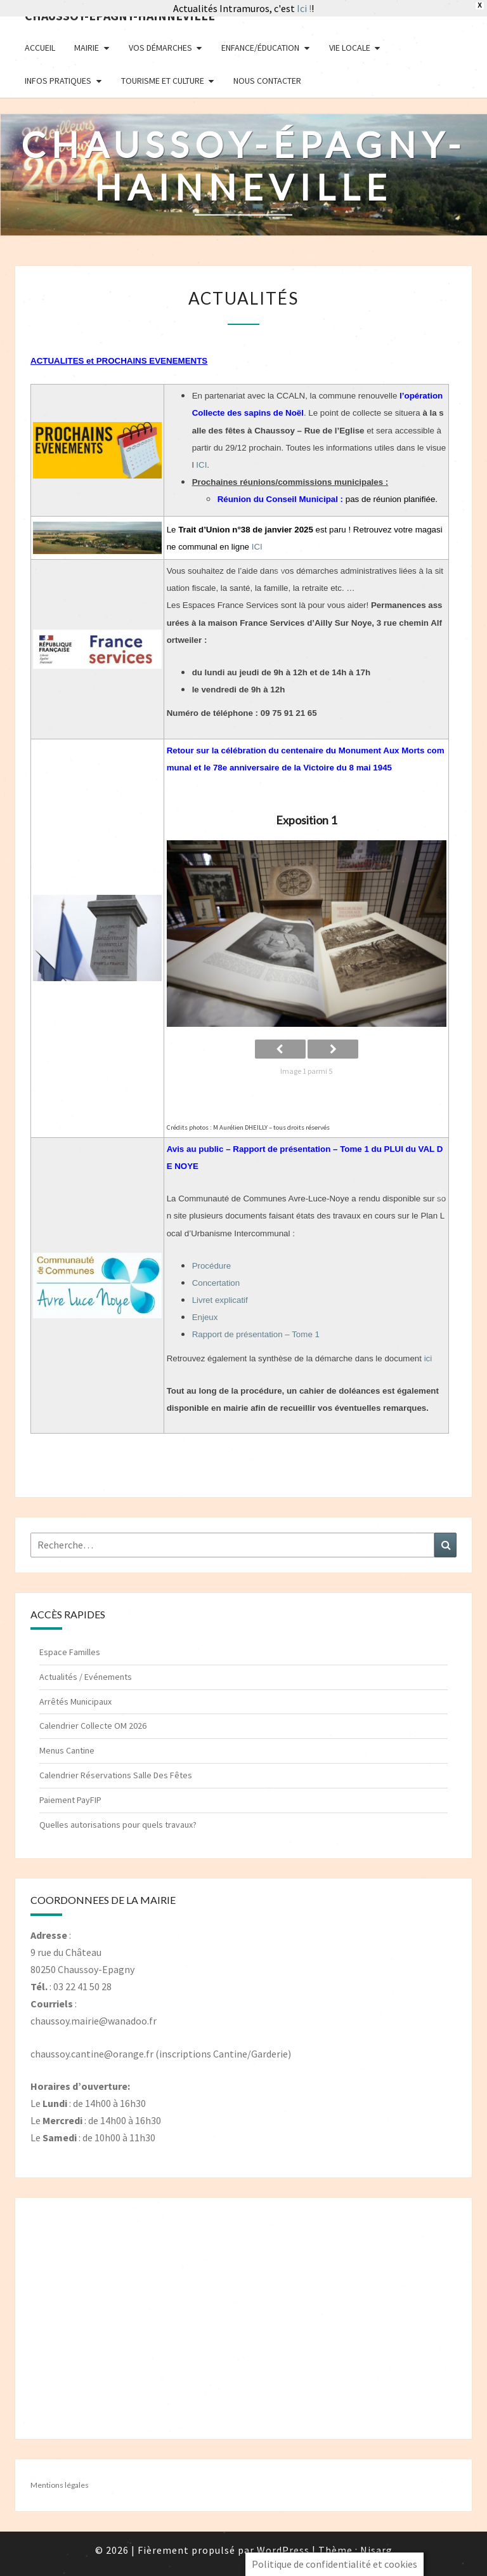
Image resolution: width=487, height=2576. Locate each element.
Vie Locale (349, 47)
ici (428, 1358)
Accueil (40, 47)
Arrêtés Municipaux (75, 1701)
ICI (201, 465)
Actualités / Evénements (85, 1676)
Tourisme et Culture (162, 80)
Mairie (86, 47)
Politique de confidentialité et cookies (334, 2564)
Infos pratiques (58, 80)
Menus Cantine (66, 1750)
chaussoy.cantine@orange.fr (91, 2053)
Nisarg (376, 2550)
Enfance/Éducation (260, 47)
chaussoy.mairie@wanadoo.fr (93, 2020)
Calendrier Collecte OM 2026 (92, 1725)
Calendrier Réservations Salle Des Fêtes (115, 1775)
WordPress (283, 2550)
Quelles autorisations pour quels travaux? (118, 1824)
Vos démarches (160, 47)
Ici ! (304, 8)
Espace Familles (69, 1652)
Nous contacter (267, 80)
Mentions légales (59, 2485)
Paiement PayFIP (70, 1800)
